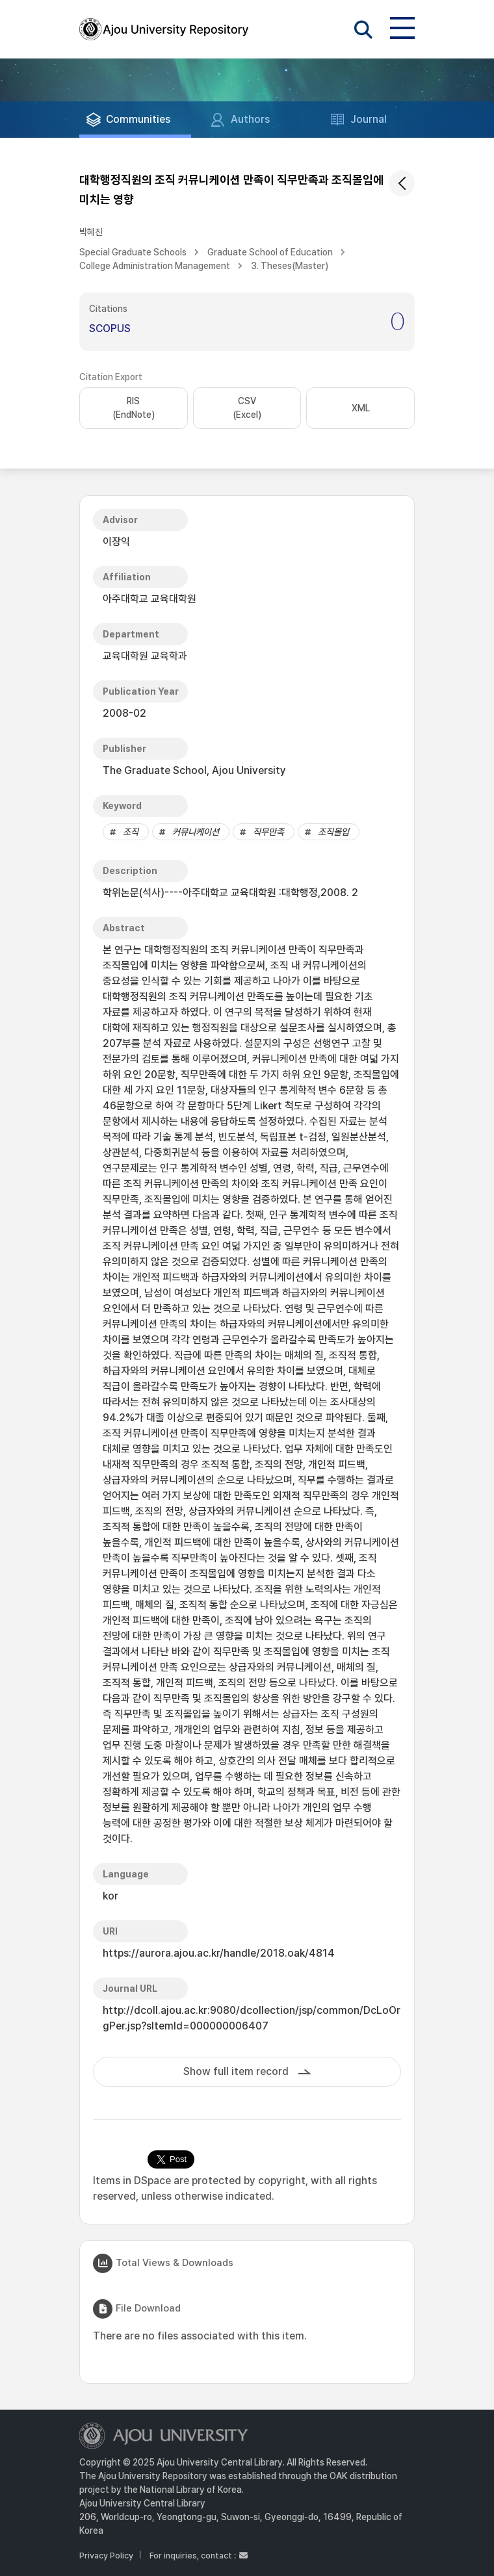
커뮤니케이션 (195, 832)
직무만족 (268, 832)
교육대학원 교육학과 (145, 656)
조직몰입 (333, 832)
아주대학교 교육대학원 (149, 599)
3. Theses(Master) (289, 266)
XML (361, 408)
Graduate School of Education (270, 252)
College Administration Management (154, 266)
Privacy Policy (106, 2555)
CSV (247, 409)
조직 (130, 832)
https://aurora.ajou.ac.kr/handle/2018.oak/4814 (219, 1953)
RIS (133, 409)
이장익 (116, 541)
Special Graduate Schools (133, 252)
